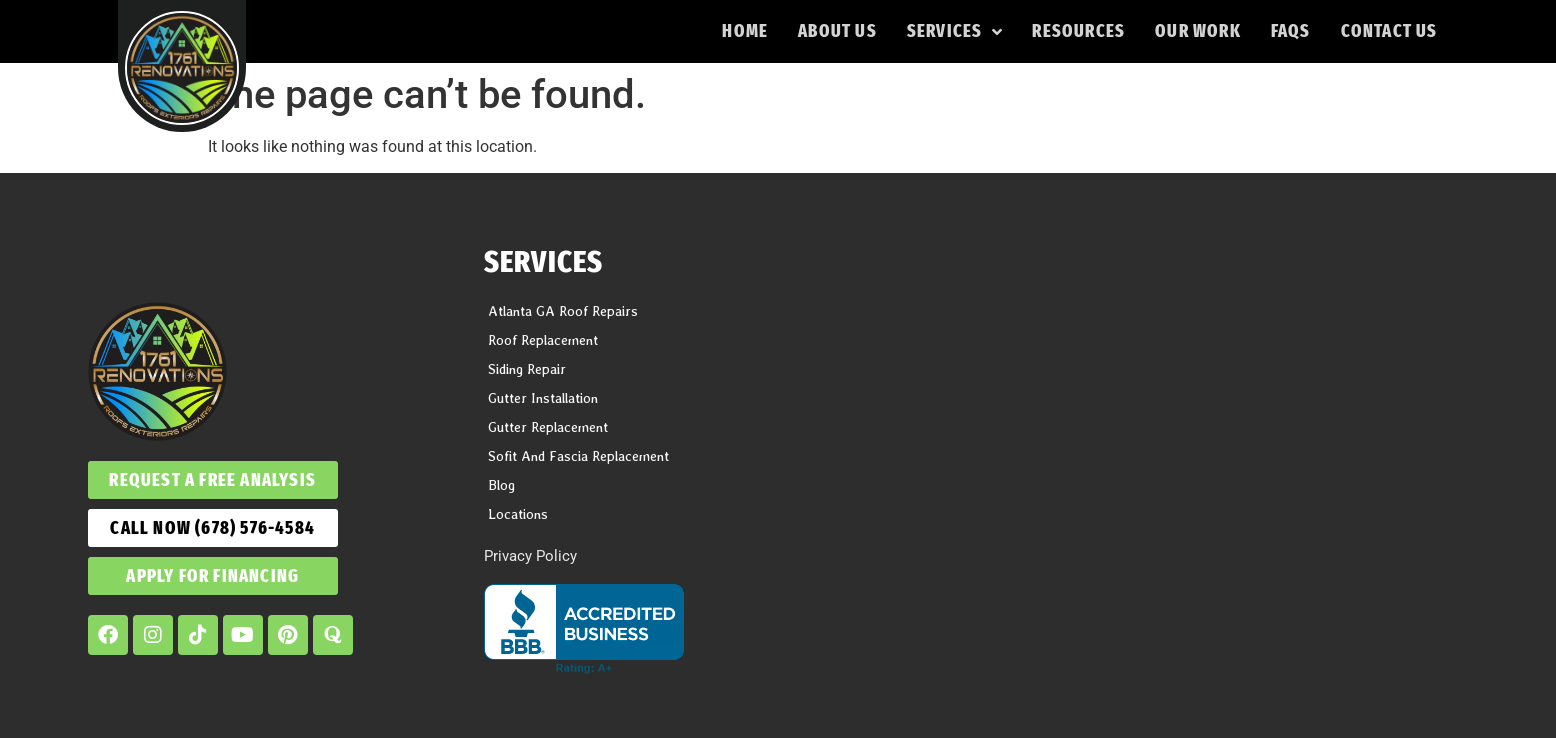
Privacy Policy (530, 556)
